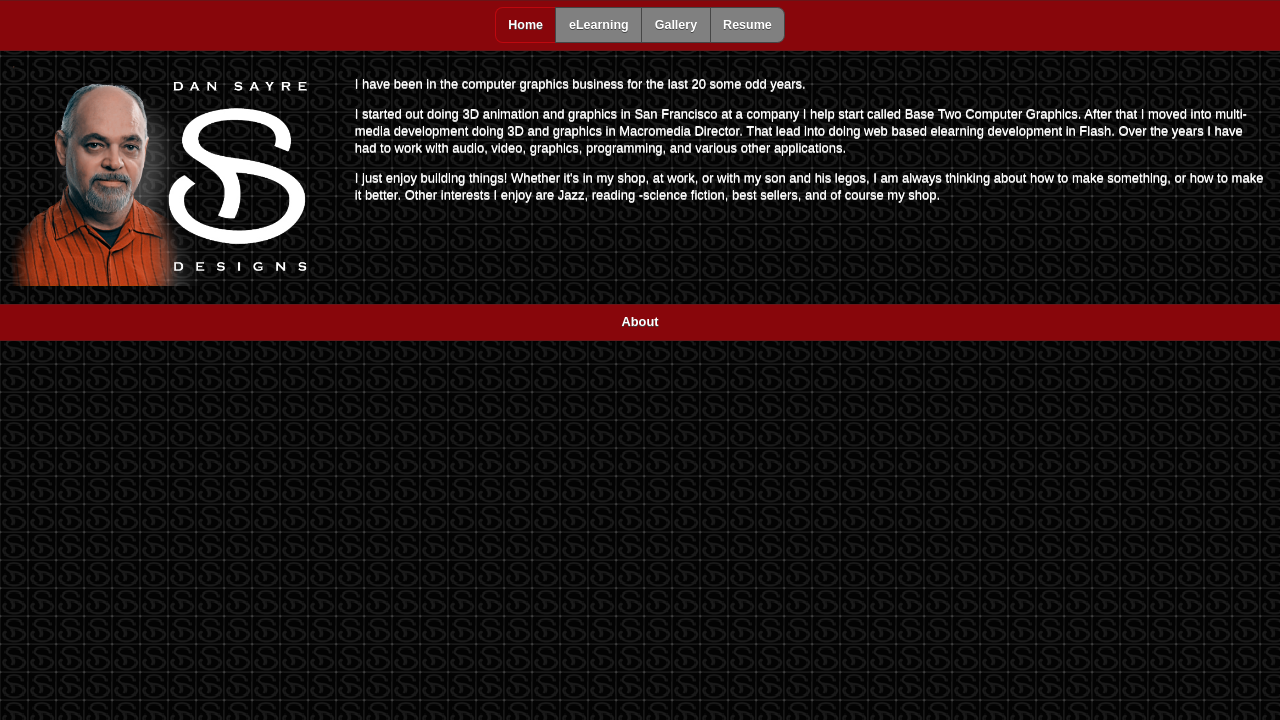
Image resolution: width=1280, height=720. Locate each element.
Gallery (676, 25)
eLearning (599, 25)
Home (525, 25)
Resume (747, 25)
